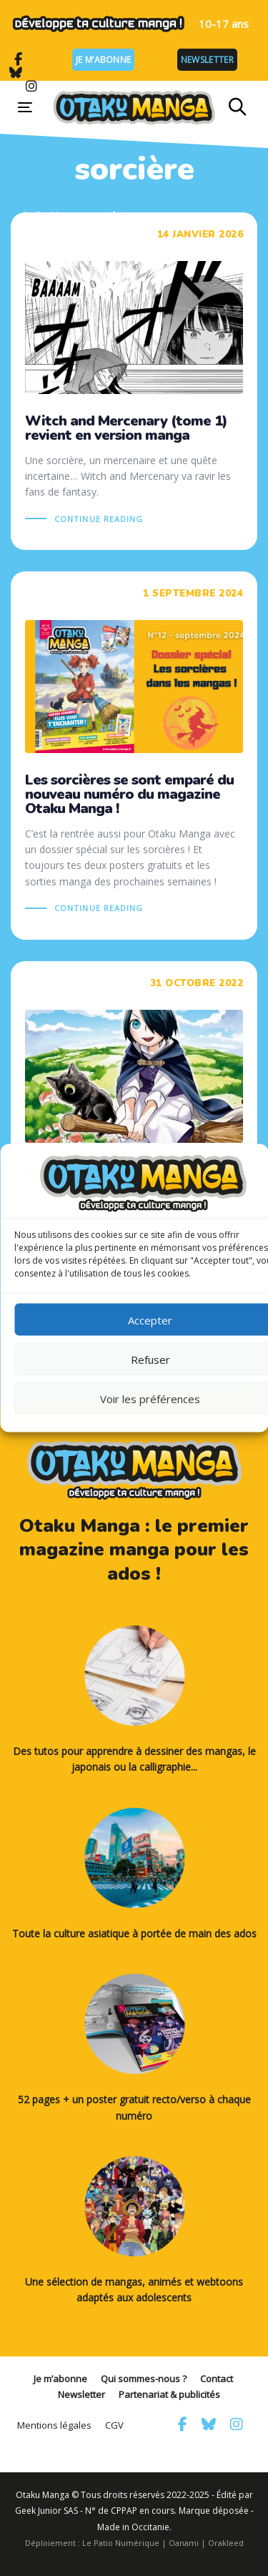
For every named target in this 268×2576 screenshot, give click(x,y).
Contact (216, 2378)
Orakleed (226, 2542)
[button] (238, 107)
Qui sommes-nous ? (144, 2378)
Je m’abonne (103, 60)
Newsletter (207, 60)
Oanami (184, 2542)
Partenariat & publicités (169, 2394)
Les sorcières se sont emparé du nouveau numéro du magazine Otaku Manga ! (134, 755)
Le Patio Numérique (120, 2542)
